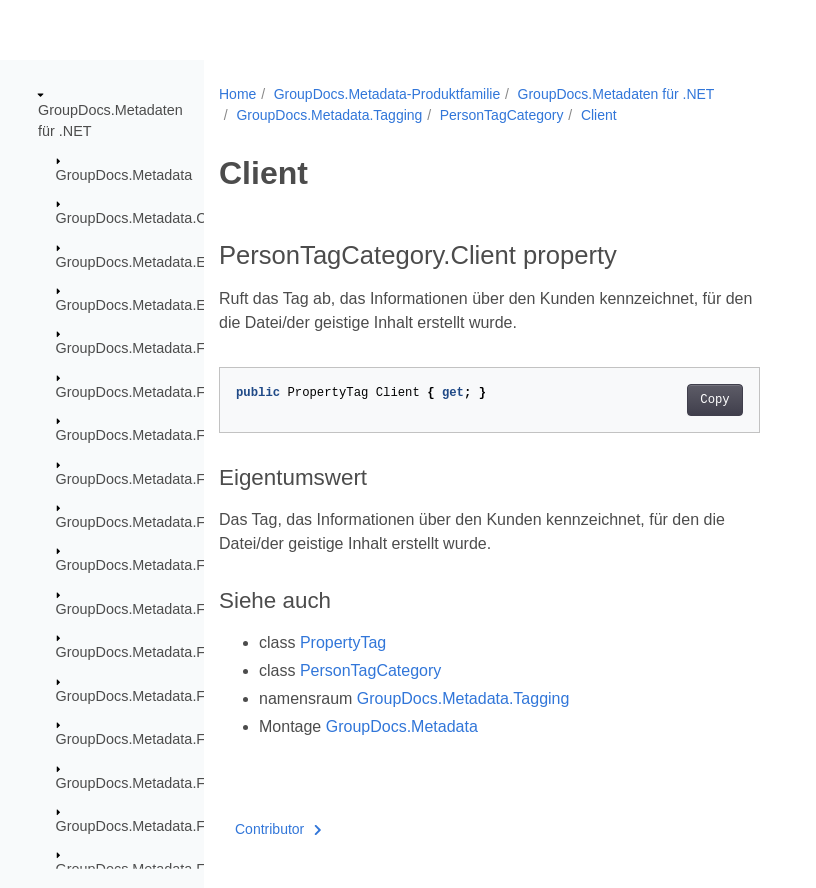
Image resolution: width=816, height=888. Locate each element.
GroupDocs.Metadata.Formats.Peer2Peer (189, 782)
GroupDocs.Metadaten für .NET (616, 94)
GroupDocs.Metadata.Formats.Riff (165, 826)
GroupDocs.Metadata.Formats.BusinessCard (199, 435)
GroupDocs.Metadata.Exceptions (161, 261)
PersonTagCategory (502, 115)
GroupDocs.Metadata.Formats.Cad (168, 478)
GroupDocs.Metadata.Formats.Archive (179, 348)
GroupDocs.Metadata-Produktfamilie (387, 94)
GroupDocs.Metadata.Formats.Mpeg (173, 739)
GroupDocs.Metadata (124, 175)
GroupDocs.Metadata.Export (147, 305)
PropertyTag (343, 642)
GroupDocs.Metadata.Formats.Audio (173, 392)
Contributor (278, 829)
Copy (714, 400)
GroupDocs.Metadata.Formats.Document (187, 522)
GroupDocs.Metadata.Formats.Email (173, 609)
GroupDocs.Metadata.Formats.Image (175, 695)
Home (237, 94)
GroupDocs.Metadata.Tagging (329, 115)
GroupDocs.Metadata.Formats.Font (169, 652)
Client (599, 115)
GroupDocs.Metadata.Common (155, 218)
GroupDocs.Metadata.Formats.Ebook (175, 565)
